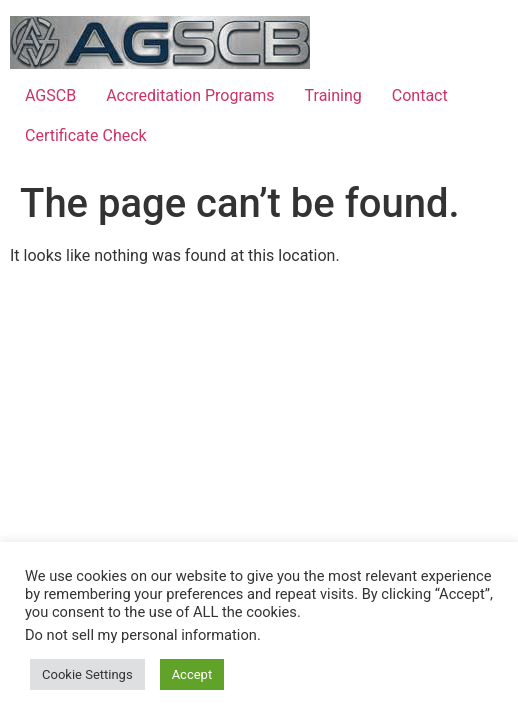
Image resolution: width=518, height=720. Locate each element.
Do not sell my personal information (141, 635)
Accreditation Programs (190, 95)
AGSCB (50, 95)
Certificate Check (86, 135)
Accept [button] (192, 674)
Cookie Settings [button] (87, 674)
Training (333, 95)
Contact (420, 95)
